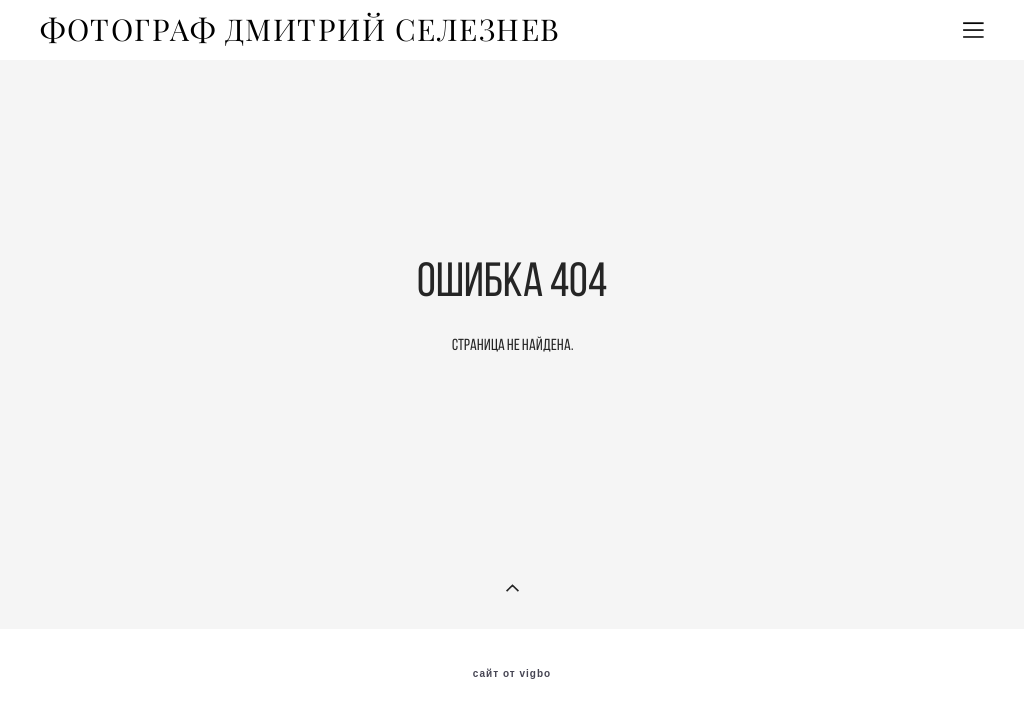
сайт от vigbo (512, 674)
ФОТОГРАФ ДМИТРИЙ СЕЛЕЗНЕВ (300, 30)
